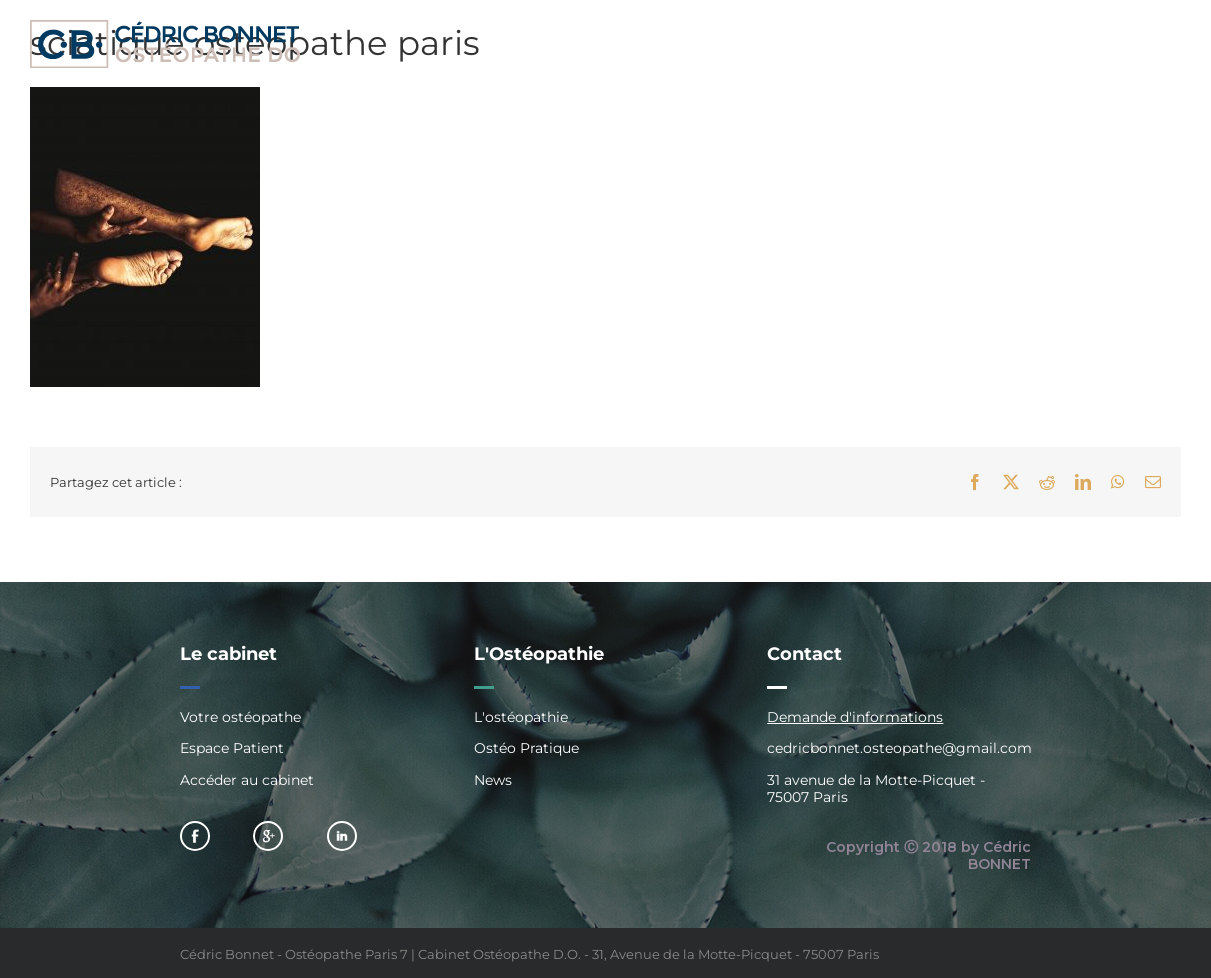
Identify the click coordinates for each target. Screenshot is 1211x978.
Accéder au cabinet (247, 780)
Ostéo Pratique (526, 748)
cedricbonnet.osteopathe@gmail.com (899, 748)
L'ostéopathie (521, 717)
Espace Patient (232, 748)
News (493, 780)
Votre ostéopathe (240, 717)
